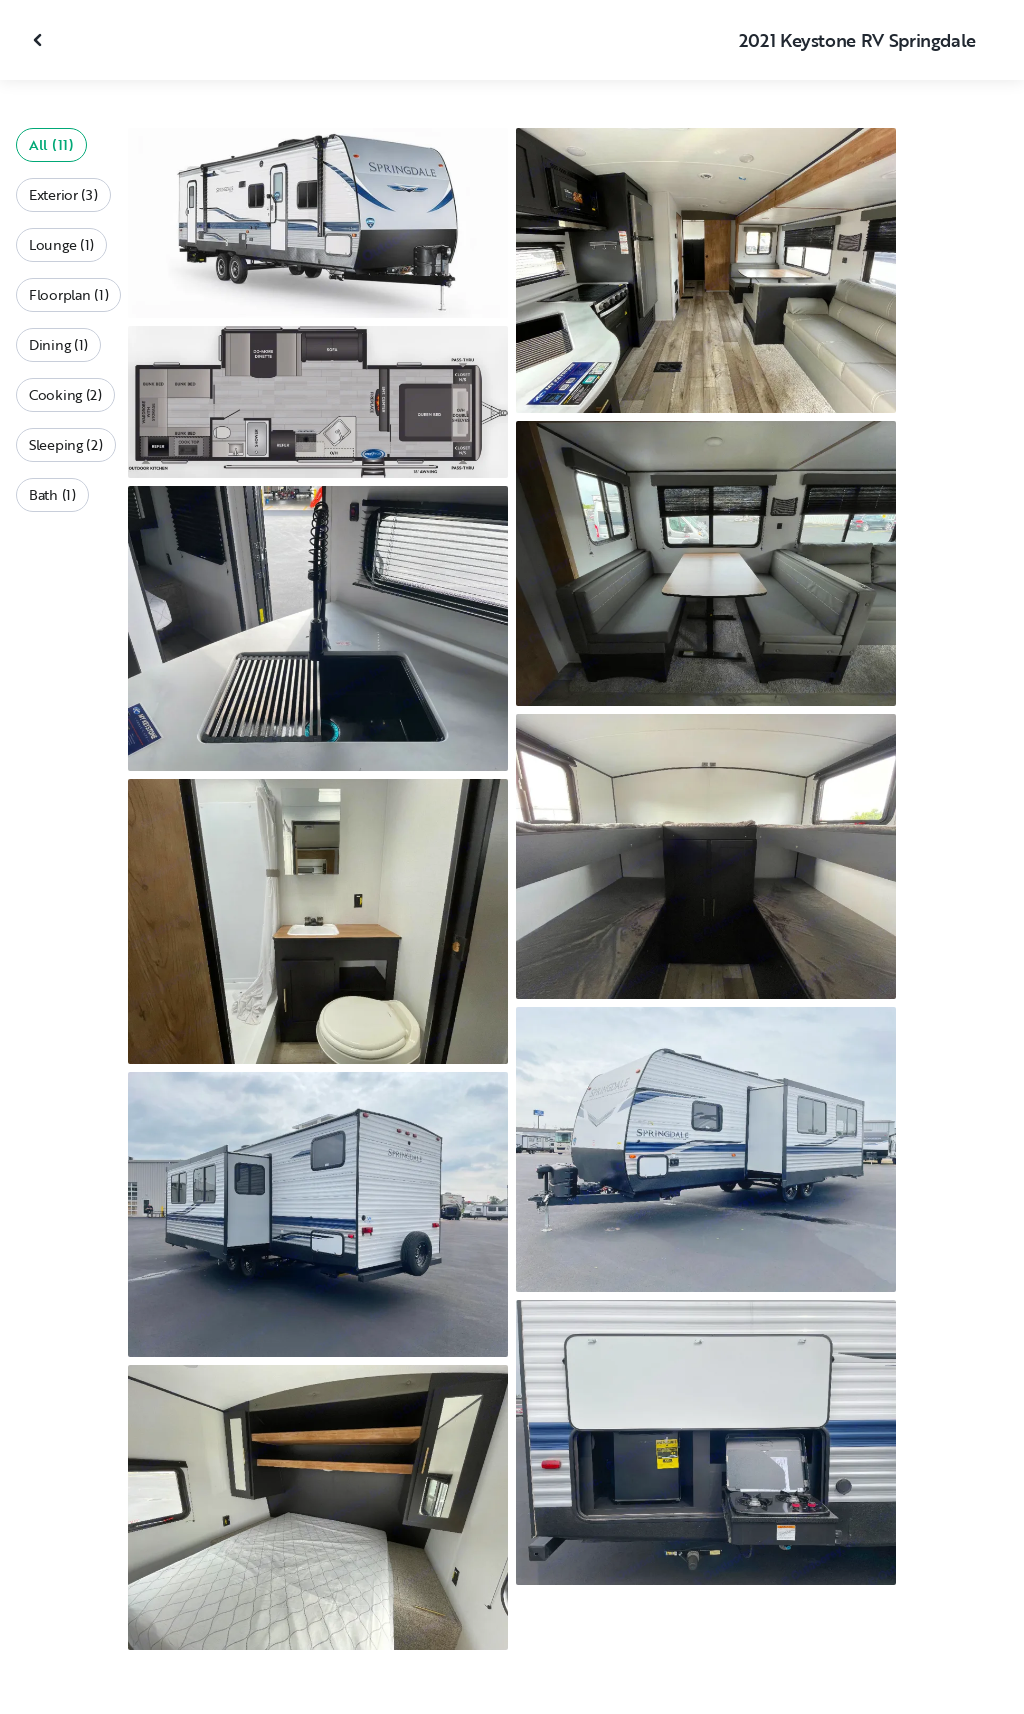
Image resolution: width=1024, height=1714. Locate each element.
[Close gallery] (40, 40)
